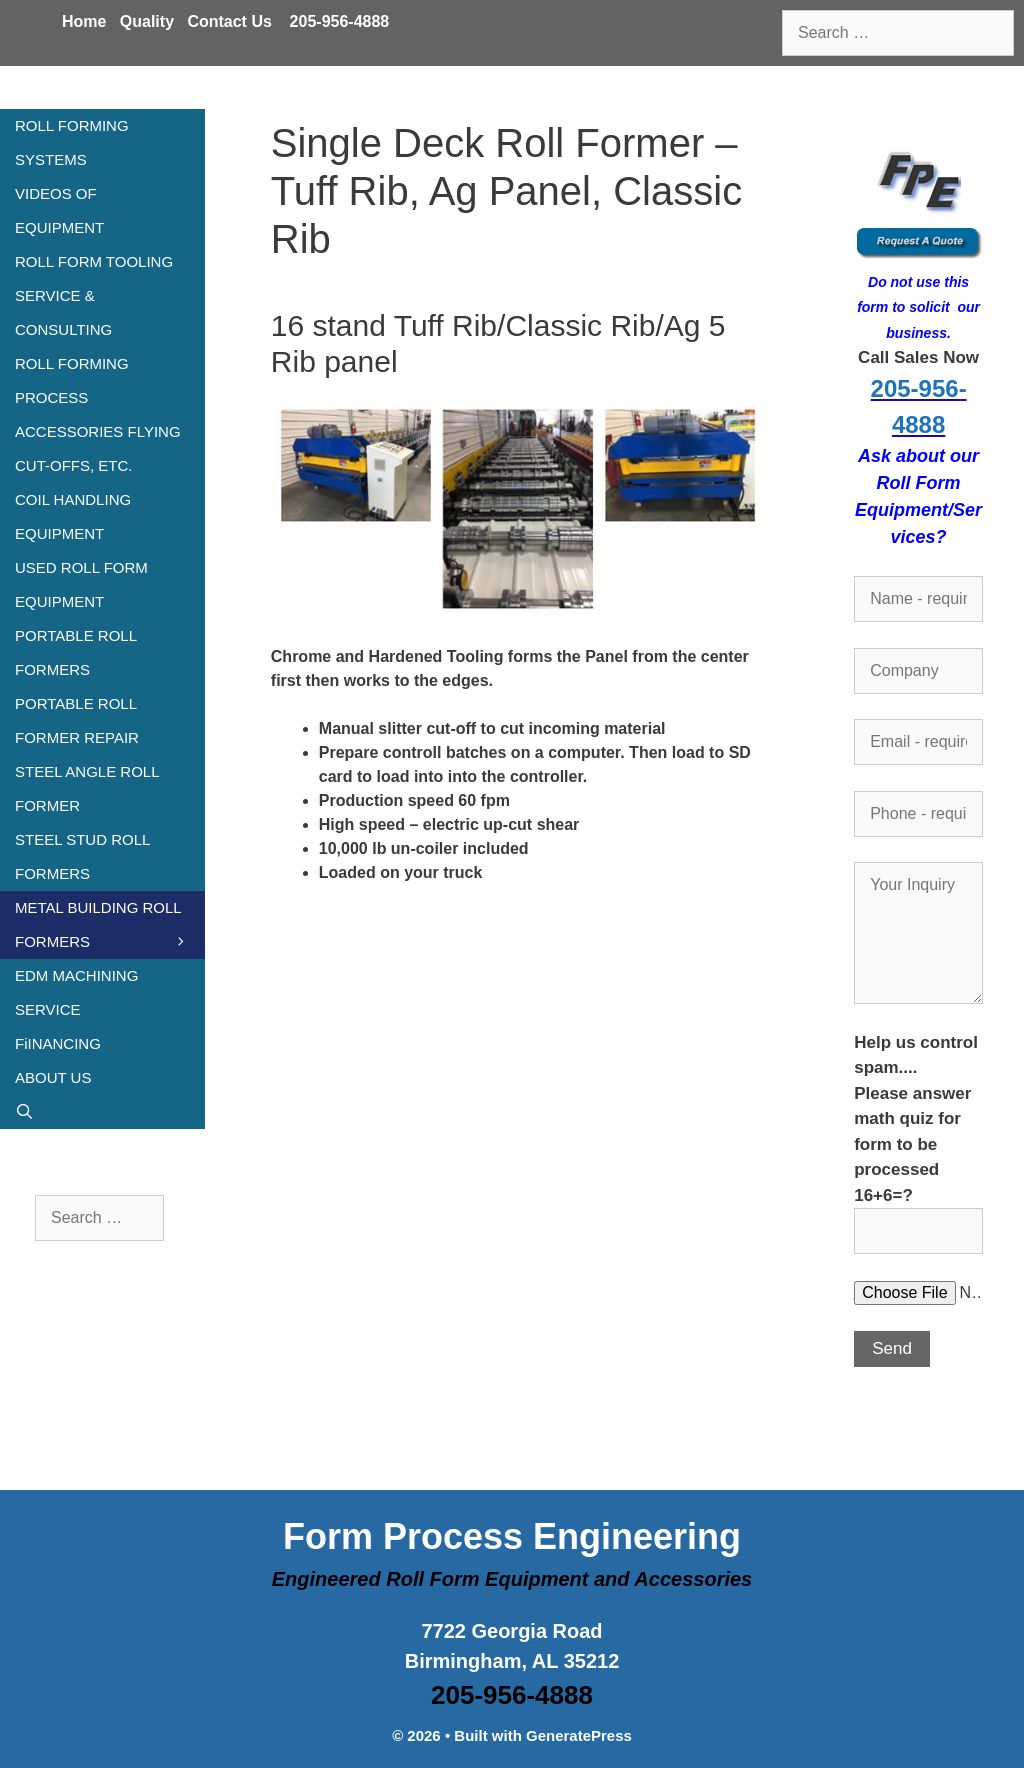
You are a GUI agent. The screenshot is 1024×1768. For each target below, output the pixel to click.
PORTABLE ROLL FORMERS (75, 652)
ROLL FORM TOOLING (94, 261)
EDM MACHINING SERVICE (76, 992)
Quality (147, 21)
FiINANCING (58, 1043)
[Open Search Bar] (102, 1112)
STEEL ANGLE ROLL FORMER (87, 788)
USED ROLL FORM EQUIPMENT (81, 584)
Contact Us (229, 21)
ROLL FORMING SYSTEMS (72, 142)
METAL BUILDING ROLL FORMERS (110, 929)
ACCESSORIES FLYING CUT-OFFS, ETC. (98, 448)
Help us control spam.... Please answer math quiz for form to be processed (918, 1137)
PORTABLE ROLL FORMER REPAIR (77, 720)
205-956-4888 (340, 21)
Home (84, 21)
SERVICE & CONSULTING (63, 312)
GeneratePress (579, 1735)
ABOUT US (53, 1077)
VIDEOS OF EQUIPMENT (59, 210)
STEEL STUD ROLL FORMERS (82, 856)
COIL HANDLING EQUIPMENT (73, 516)
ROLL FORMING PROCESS (72, 380)
